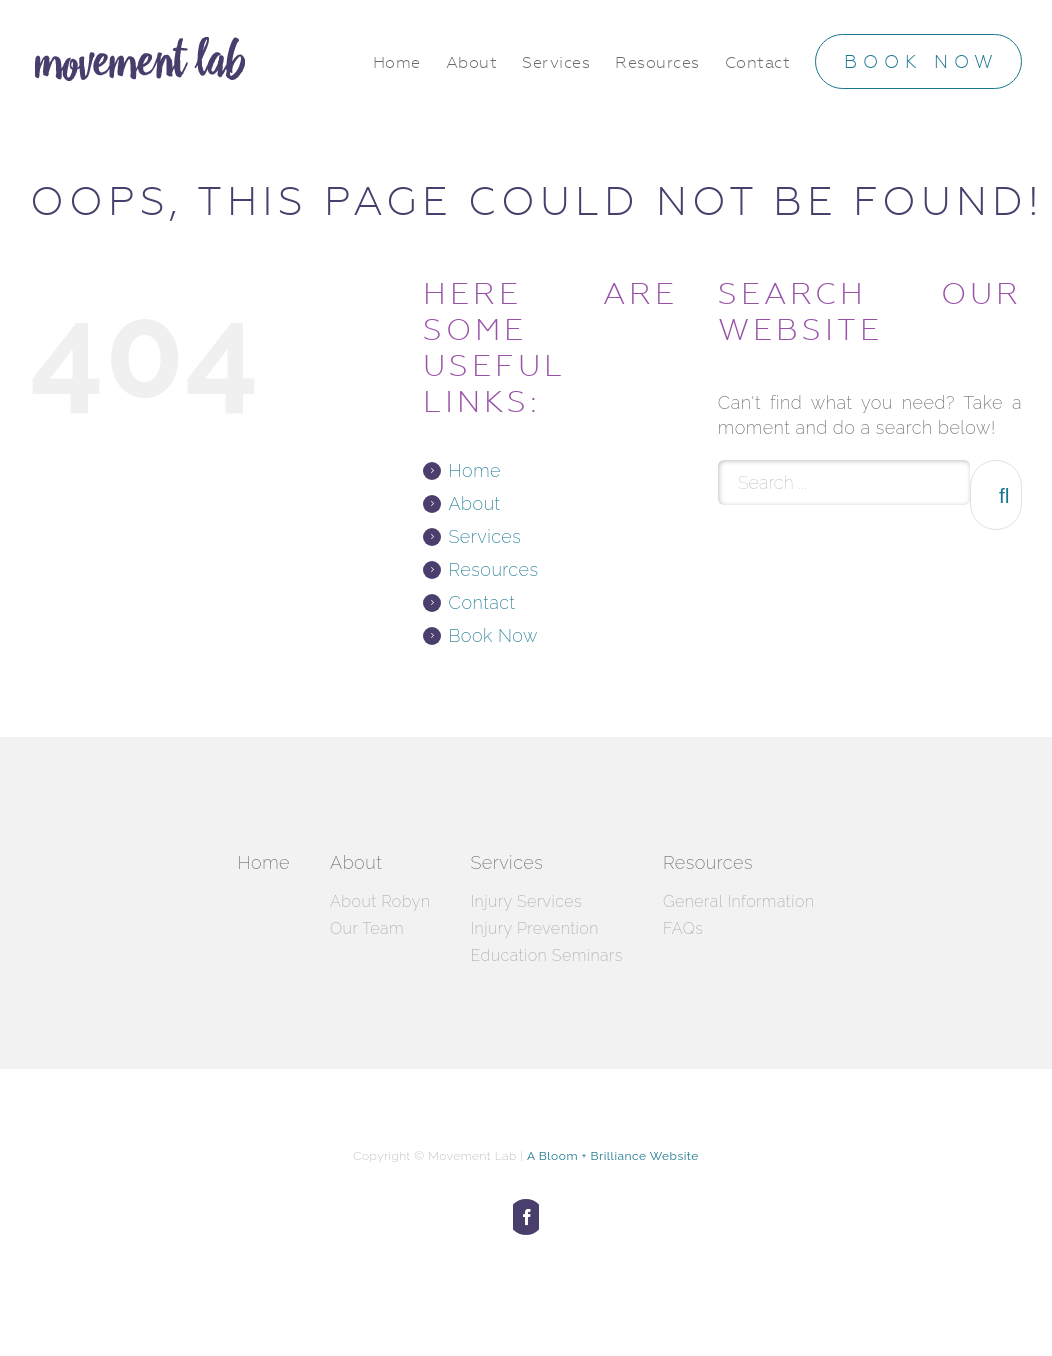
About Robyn (380, 901)
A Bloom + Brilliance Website (613, 1156)
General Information (739, 901)
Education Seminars (546, 955)
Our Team (367, 928)
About (474, 503)
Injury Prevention (534, 928)
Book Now (492, 635)
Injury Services (526, 901)
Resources (493, 569)
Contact (481, 602)
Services (484, 536)
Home (474, 470)
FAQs (683, 928)
